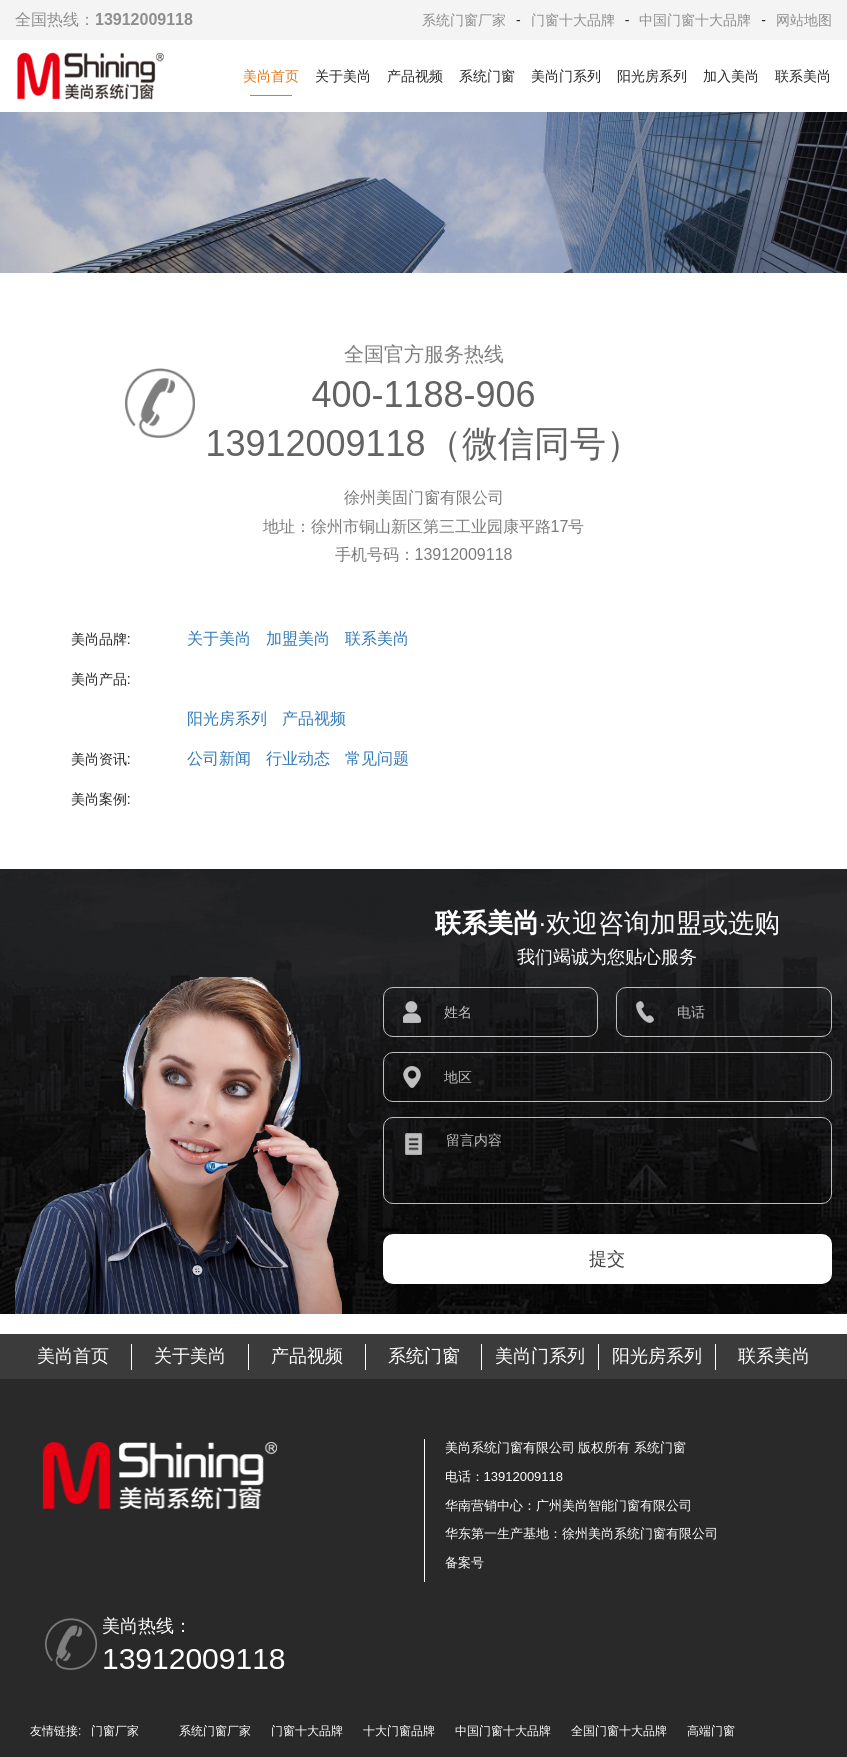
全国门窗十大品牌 (619, 1731)
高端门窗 (711, 1731)
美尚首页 (271, 76)
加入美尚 (731, 76)
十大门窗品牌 (399, 1731)
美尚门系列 (566, 76)
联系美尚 (803, 76)
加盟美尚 (298, 638)
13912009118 (194, 1658)
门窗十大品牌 (573, 20)
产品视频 (415, 76)
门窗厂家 (115, 1731)
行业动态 (298, 758)
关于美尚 (343, 76)
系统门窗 (487, 76)
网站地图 (804, 20)
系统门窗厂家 (464, 20)
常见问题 (377, 758)
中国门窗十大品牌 (695, 20)
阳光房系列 (652, 76)
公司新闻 (219, 758)
